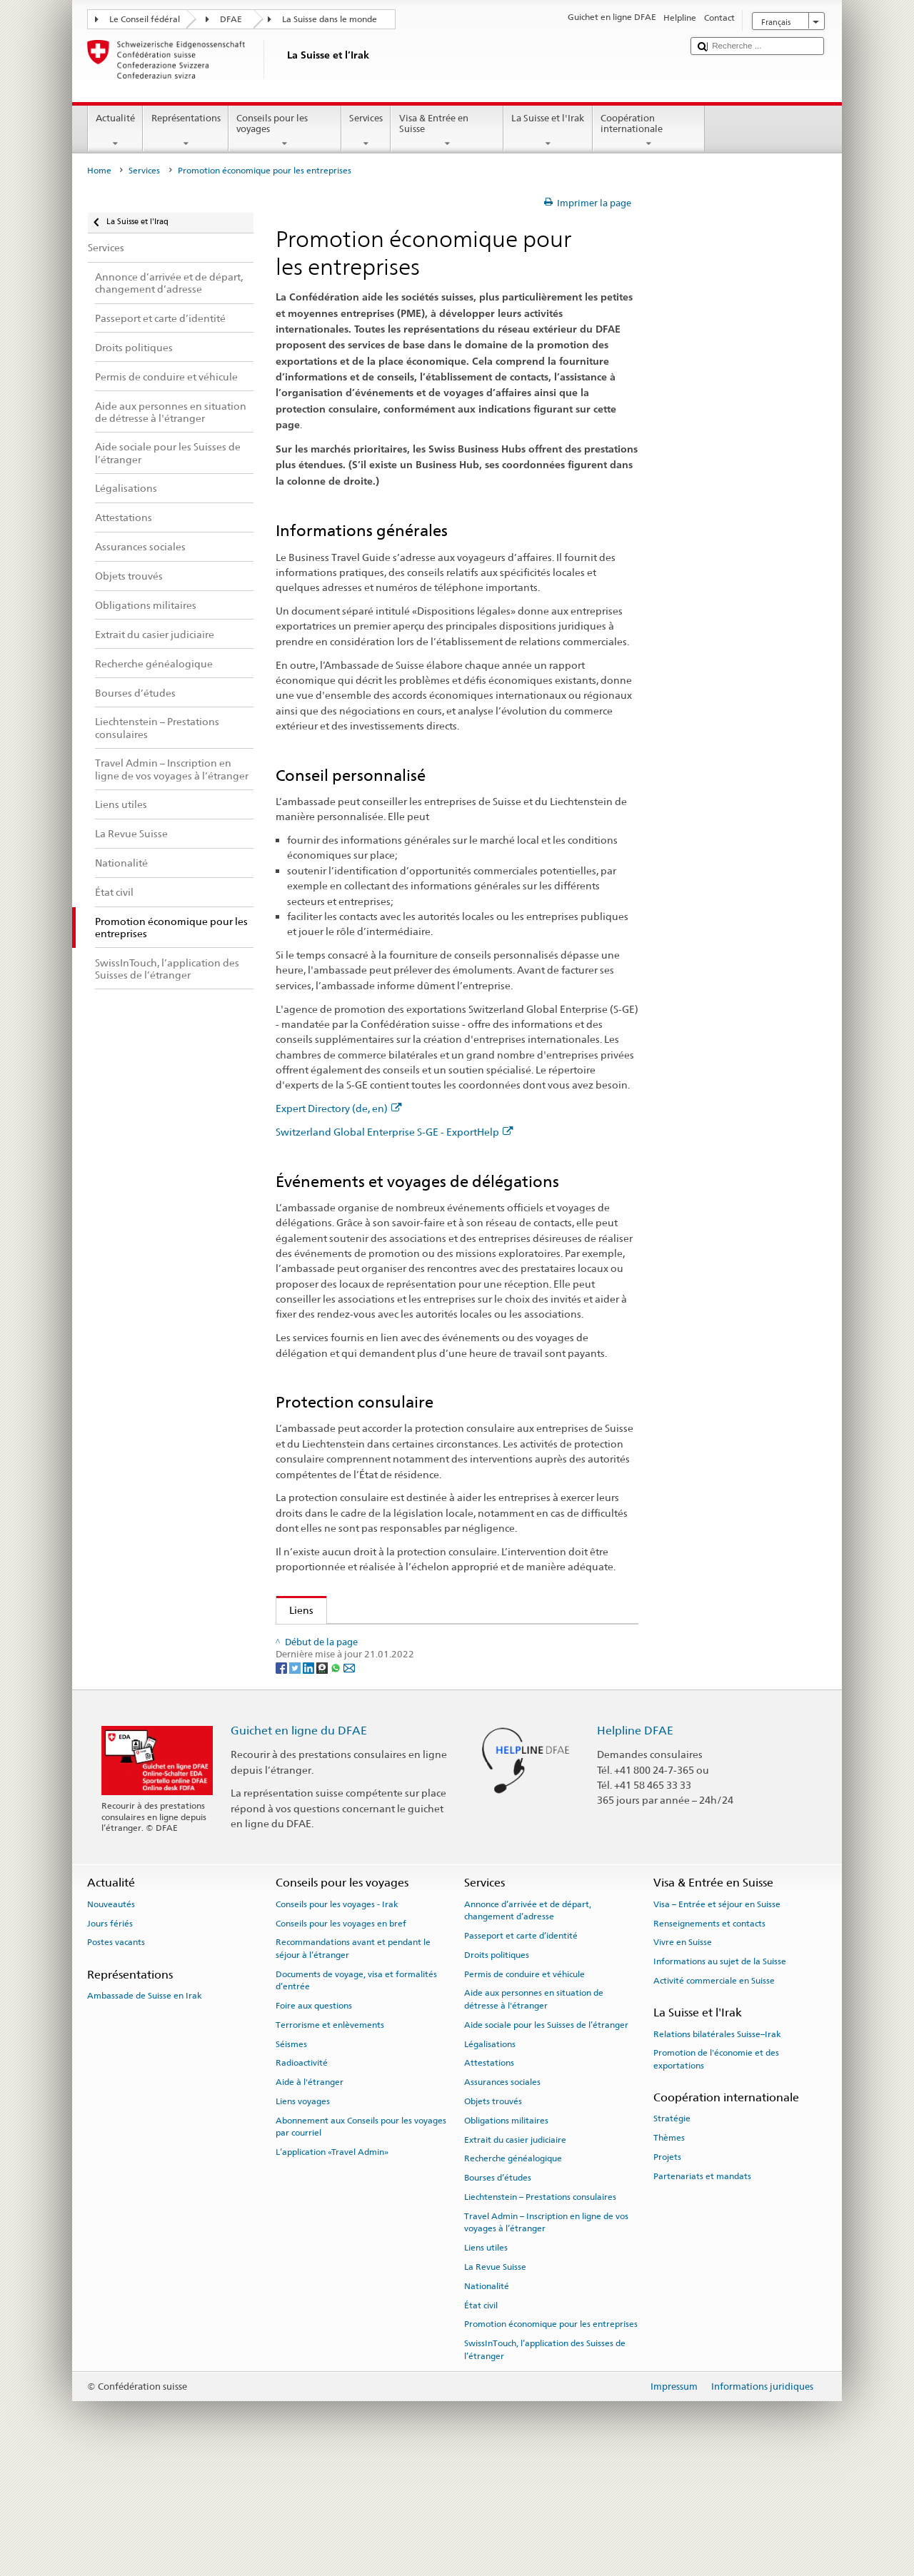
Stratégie (671, 2230)
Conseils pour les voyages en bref (341, 2034)
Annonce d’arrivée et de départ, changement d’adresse (527, 2021)
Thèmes (669, 2248)
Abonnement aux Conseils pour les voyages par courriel (361, 2237)
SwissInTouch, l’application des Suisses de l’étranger (545, 2460)
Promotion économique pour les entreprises (551, 2435)
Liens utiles (486, 2358)
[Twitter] (296, 1778)
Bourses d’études (497, 2288)
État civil (481, 2416)
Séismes (291, 2155)
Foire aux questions (314, 2116)
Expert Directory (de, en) (339, 1108)
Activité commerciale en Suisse (714, 2091)
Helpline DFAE (635, 1841)
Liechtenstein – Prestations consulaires (540, 2308)
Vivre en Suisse (682, 2054)
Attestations (489, 2174)
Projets (667, 2268)
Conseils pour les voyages (285, 131)
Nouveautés (111, 2015)
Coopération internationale (649, 131)
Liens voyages (303, 2212)
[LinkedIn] (309, 1778)
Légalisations (490, 2155)
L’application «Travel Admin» (332, 2263)
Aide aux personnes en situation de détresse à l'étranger (533, 2110)
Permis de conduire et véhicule (524, 2085)
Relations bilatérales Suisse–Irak (717, 2145)
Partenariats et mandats (702, 2287)
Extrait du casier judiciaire (515, 2251)
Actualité (116, 131)
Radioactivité (302, 2174)
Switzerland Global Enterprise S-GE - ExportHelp (394, 1132)
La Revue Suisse (495, 2378)
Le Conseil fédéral (144, 19)
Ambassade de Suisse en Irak (144, 2106)
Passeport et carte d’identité (521, 2046)
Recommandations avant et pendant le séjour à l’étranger (353, 2060)
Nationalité (486, 2397)
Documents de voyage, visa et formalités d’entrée (356, 2091)
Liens (294, 1610)
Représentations (186, 131)
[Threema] (323, 1778)
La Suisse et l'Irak (548, 131)
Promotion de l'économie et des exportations (392, 1710)
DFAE (231, 19)
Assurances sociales (502, 2193)
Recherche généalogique (513, 2270)
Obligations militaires (506, 2231)
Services (366, 131)
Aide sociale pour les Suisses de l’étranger (546, 2136)
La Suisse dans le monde (329, 19)
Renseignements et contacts (709, 2034)
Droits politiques (496, 2066)
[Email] (349, 1778)
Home (99, 171)
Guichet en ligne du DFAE (299, 1841)
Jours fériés (110, 2034)
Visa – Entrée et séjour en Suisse (716, 2015)
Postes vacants (116, 2054)
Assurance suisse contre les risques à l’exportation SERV (422, 1686)
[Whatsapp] (336, 1778)
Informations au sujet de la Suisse (719, 2072)
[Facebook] (282, 1778)
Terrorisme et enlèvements (330, 2136)
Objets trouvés (493, 2212)
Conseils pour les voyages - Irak (337, 2015)
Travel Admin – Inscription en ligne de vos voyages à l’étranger (546, 2333)
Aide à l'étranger (309, 2193)
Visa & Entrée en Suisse (447, 131)
